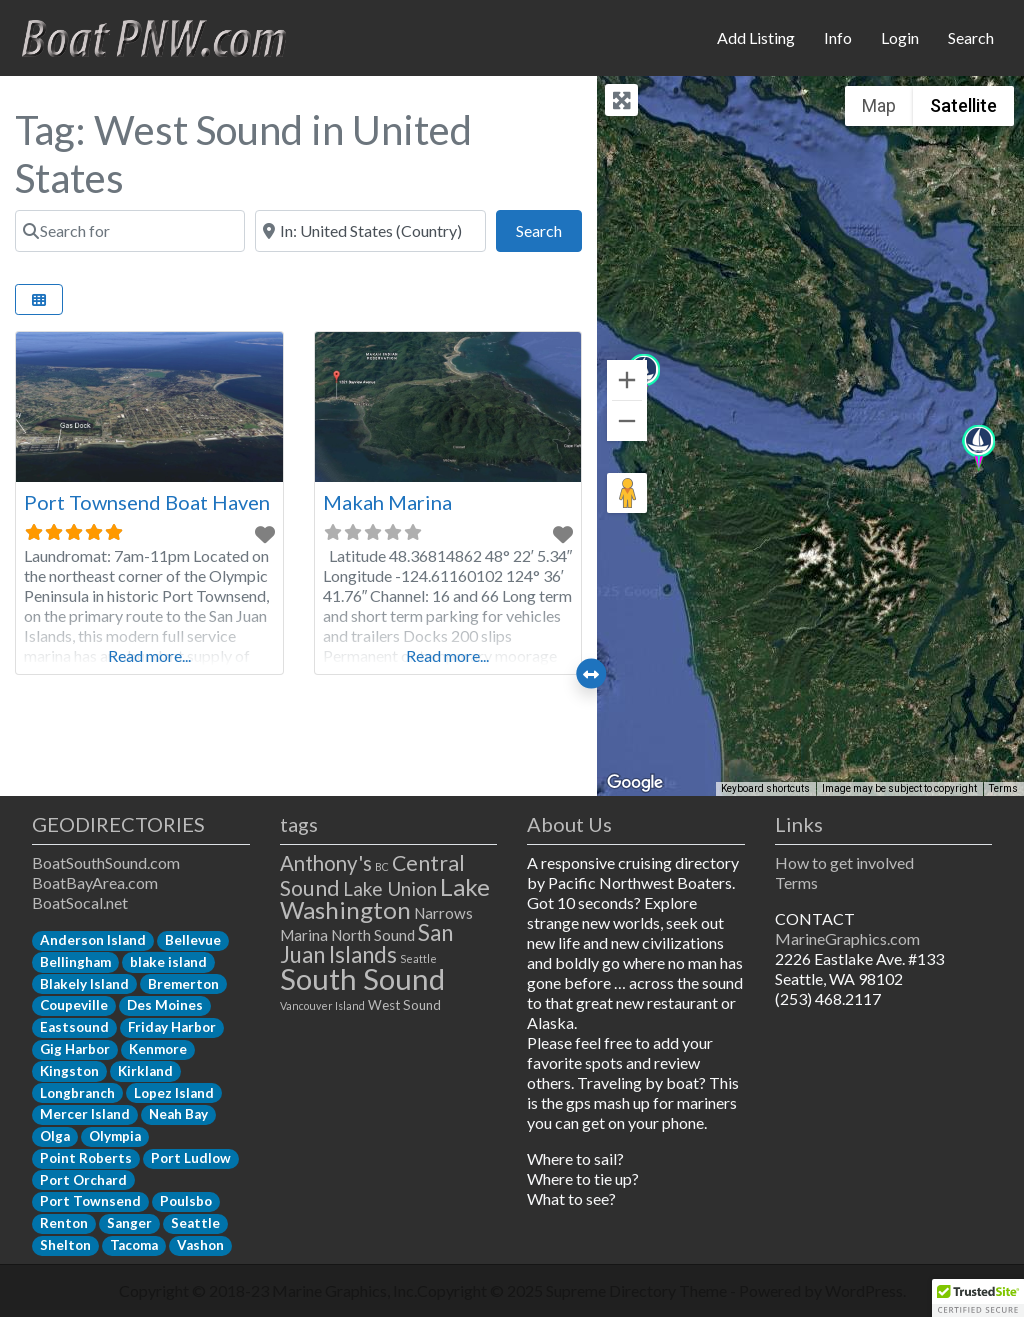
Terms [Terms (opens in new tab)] (1003, 788)
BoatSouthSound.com (106, 862)
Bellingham (75, 962)
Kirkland (145, 1071)
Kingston (69, 1071)
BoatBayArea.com (95, 882)
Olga (55, 1136)
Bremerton (183, 984)
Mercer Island (85, 1114)
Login (900, 37)
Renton (64, 1223)
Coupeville (74, 1005)
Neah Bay (178, 1114)
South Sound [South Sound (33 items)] (362, 978)
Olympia (115, 1136)
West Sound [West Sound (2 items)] (404, 1005)
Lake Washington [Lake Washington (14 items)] (385, 898)
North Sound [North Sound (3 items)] (373, 935)
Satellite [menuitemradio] (963, 105)
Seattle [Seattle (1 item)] (418, 958)
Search (971, 37)
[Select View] (39, 299)
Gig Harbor (75, 1049)
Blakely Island (84, 984)
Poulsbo (186, 1201)
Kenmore (158, 1049)
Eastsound (74, 1027)
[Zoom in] (627, 380)
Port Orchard (83, 1180)
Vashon (200, 1245)
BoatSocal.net (80, 902)
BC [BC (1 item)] (382, 866)
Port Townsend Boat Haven (147, 502)
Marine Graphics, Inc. (344, 1290)
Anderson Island (93, 940)
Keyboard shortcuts (765, 788)
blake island (168, 962)
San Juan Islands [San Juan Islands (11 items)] (366, 943)
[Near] (370, 231)
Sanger (129, 1223)
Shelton (65, 1245)
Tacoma (134, 1245)
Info (838, 37)
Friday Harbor (172, 1027)
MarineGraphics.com (847, 938)
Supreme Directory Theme (638, 1290)
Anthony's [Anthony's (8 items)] (326, 863)
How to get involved (844, 862)
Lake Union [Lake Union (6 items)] (390, 888)
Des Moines (165, 1005)
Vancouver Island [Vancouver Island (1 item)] (322, 1005)
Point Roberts (86, 1158)
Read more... (149, 655)
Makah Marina (387, 502)
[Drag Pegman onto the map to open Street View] (627, 493)
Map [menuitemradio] (879, 105)
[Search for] (130, 231)
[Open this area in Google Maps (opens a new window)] (635, 783)
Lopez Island (174, 1093)
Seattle (195, 1223)
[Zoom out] (627, 421)
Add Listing (756, 37)
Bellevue (193, 940)
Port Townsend (90, 1201)
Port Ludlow (191, 1158)
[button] (978, 448)
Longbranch (77, 1093)
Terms (796, 882)
